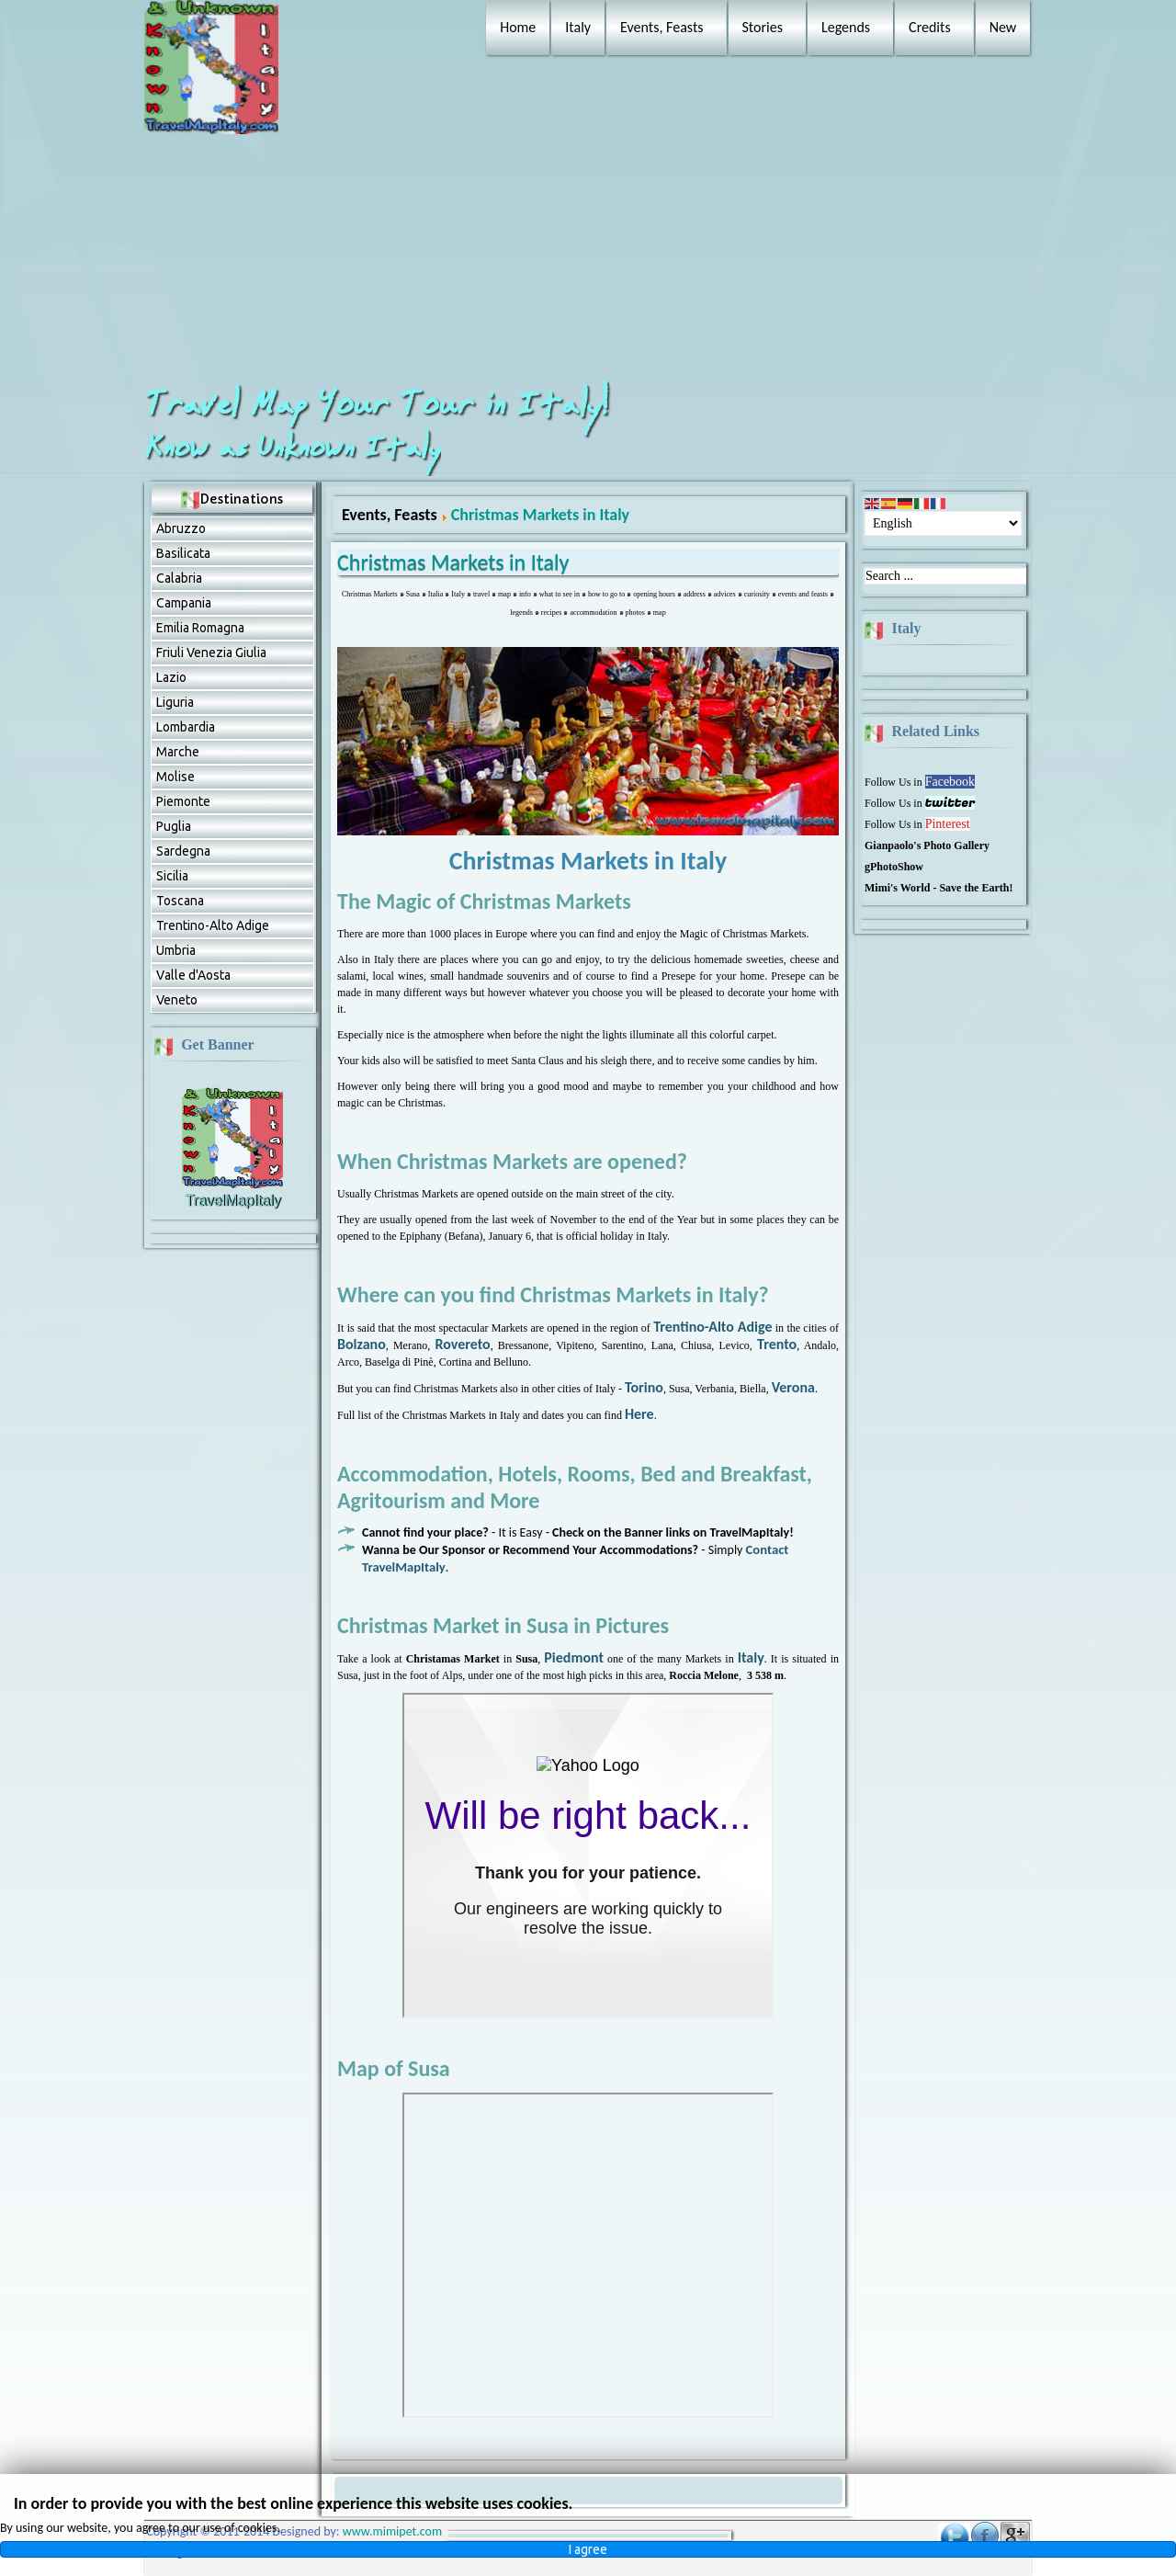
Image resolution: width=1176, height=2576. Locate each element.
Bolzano (361, 1344)
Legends (845, 27)
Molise (175, 776)
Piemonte (183, 801)
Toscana (180, 900)
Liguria (175, 702)
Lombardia (185, 727)
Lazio (171, 677)
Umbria (176, 950)
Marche (177, 751)
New (1003, 27)
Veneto (177, 1000)
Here (639, 1414)
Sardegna (183, 851)
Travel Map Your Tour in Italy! (380, 405)
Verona (793, 1387)
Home (518, 27)
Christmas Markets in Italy (453, 562)
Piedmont (574, 1657)
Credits (930, 27)
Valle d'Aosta (193, 975)
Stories (762, 27)
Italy (578, 27)
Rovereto (462, 1344)
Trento (777, 1344)
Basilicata (183, 553)
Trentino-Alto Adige (212, 925)
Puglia (173, 826)
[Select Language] (943, 523)
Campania (183, 603)
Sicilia (172, 875)
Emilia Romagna (200, 627)
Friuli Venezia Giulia (211, 652)
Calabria (179, 578)
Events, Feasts (661, 27)
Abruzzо (181, 528)
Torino (644, 1387)
